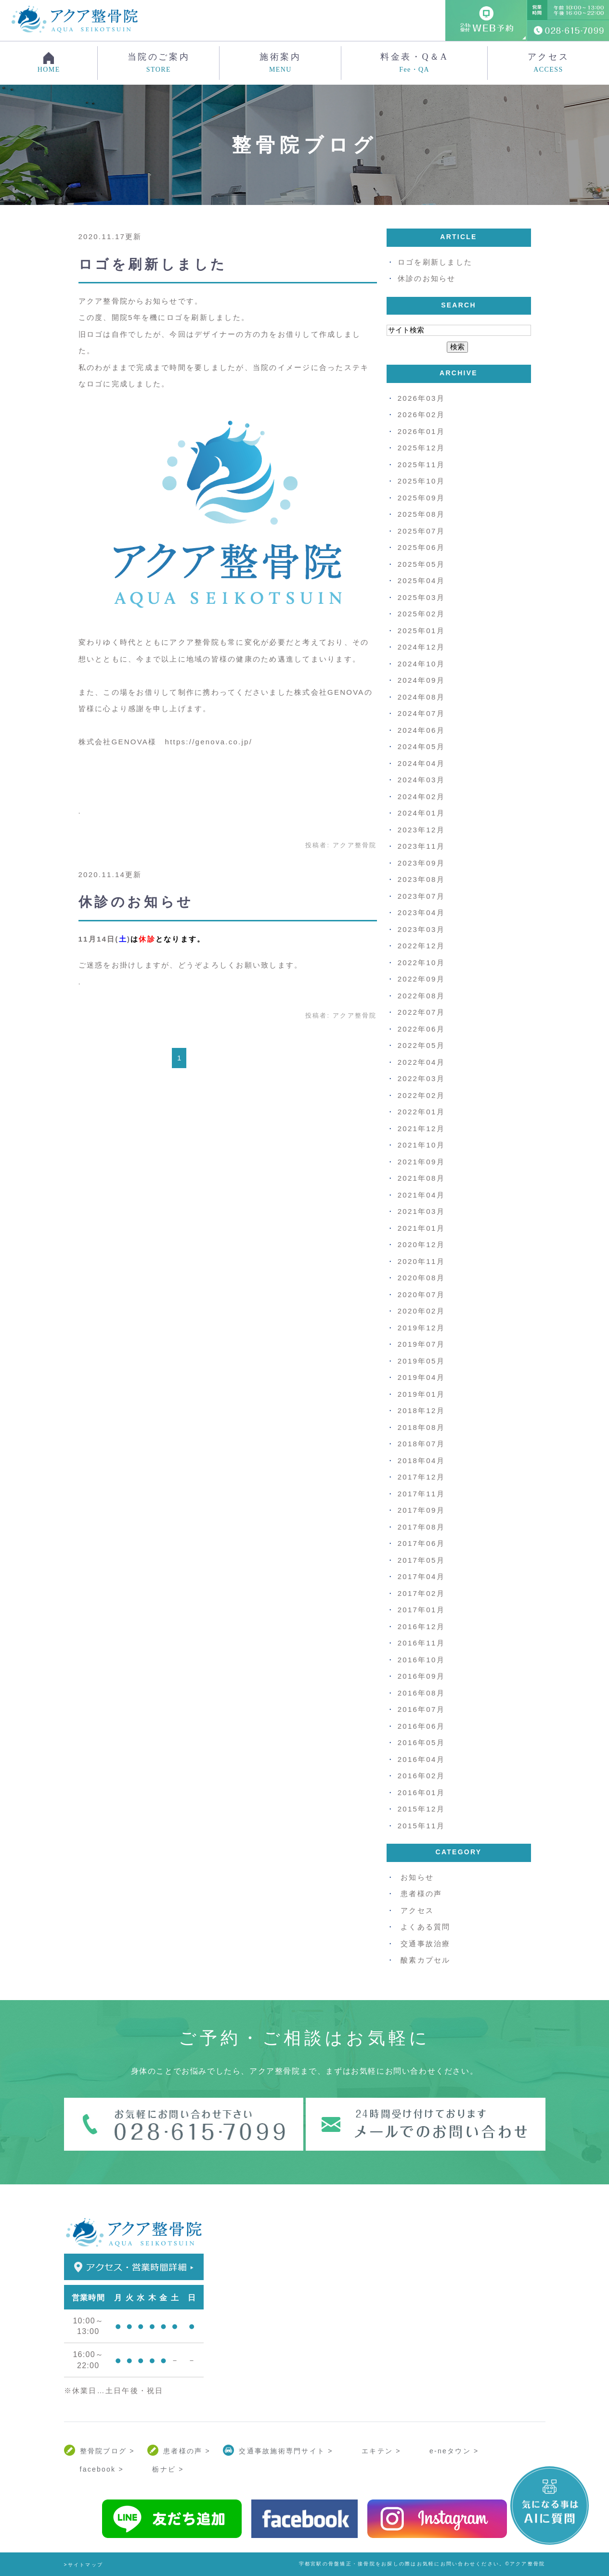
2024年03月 (421, 780)
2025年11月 (421, 464)
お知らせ (417, 1877)
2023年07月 (421, 896)
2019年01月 (421, 1394)
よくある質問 (426, 1927)
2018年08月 (421, 1427)
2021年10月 (421, 1145)
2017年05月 (421, 1560)
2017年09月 (421, 1510)
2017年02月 (421, 1593)
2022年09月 (421, 979)
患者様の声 (421, 1893)
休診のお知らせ (136, 901)
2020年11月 (421, 1261)
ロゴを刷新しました (152, 264)
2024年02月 (421, 796)
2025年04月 (421, 580)
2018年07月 (421, 1444)
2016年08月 (421, 1693)
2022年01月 (421, 1112)
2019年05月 (421, 1361)
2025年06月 (421, 547)
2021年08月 (421, 1178)
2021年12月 (421, 1128)
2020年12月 (421, 1244)
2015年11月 (421, 1826)
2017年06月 (421, 1543)
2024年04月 (421, 763)
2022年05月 (421, 1045)
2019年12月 (421, 1328)
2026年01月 (421, 431)
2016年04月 (421, 1759)
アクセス (548, 63)
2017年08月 (421, 1527)
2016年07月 (421, 1709)
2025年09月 (421, 498)
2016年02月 (421, 1776)
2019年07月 (421, 1344)
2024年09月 (421, 680)
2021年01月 (421, 1228)
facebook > (102, 2469)
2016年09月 (421, 1676)
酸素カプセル (426, 1960)
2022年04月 (421, 1062)
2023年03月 (421, 929)
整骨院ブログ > (107, 2451)
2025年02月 (421, 614)
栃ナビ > (167, 2469)
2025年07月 (421, 531)
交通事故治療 (426, 1943)
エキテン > (381, 2451)
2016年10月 (421, 1660)
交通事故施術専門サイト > (286, 2451)
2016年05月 (421, 1742)
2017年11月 (421, 1494)
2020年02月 (421, 1311)
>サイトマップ (84, 2565)
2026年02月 (421, 414)
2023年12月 (421, 830)
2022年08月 (421, 996)
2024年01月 (421, 813)
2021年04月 (421, 1195)
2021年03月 (421, 1211)
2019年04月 (421, 1377)
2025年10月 (421, 481)
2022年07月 (421, 1012)
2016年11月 (421, 1643)
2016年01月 (421, 1792)
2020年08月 (421, 1278)
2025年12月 (421, 448)
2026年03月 (421, 398)
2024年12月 (421, 647)
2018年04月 (421, 1460)
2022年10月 (421, 962)
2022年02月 (421, 1095)
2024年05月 (421, 746)
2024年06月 (421, 730)
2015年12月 (421, 1809)
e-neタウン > (454, 2451)
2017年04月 (421, 1576)
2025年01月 (421, 630)
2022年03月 (421, 1078)
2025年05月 (421, 564)
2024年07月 (421, 713)
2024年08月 (421, 697)
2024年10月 (421, 664)
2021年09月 (421, 1162)
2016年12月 (421, 1626)
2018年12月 (421, 1410)
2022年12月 (421, 946)
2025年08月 (421, 514)
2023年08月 (421, 879)
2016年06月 (421, 1726)
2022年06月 (421, 1029)
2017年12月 (421, 1477)
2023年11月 (421, 846)
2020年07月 (421, 1294)
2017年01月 (421, 1610)
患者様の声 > (186, 2451)
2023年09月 (421, 863)
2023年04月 (421, 912)
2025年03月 (421, 597)
